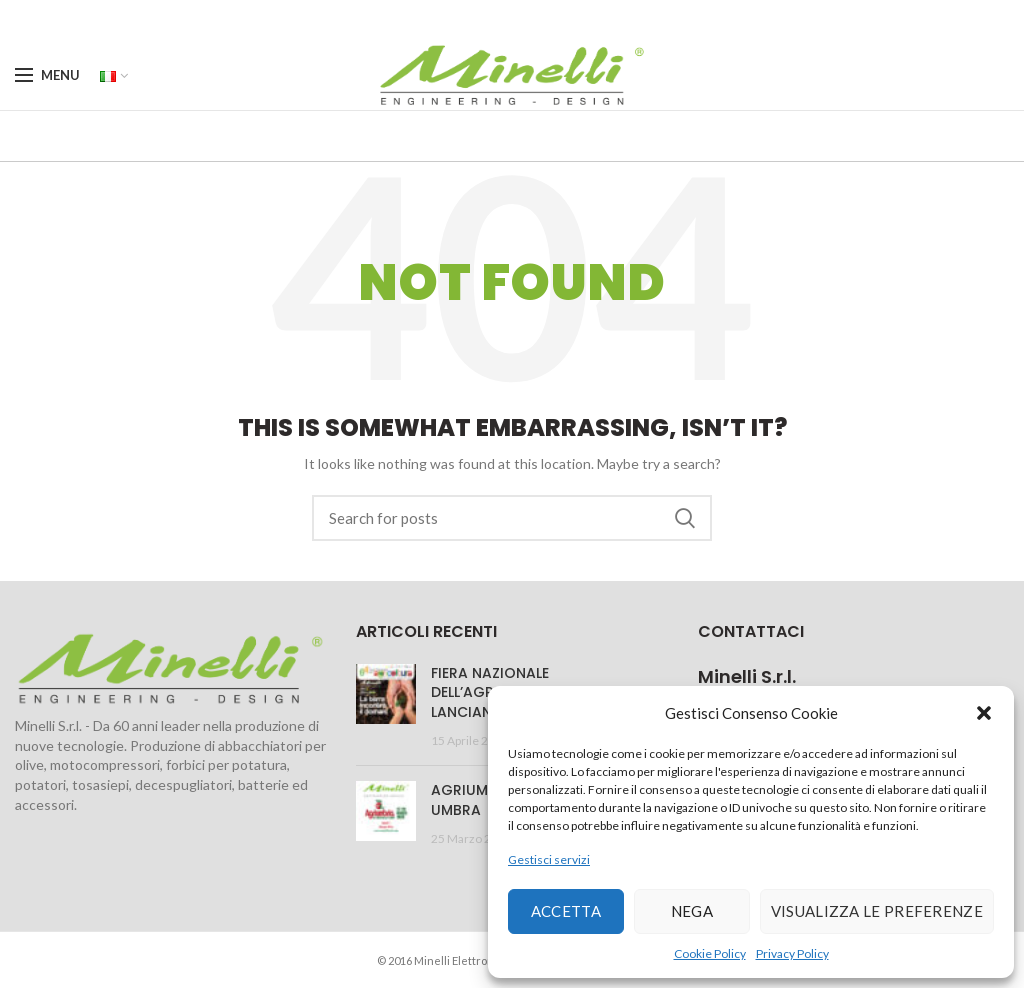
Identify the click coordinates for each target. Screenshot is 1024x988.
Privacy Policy (792, 953)
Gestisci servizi (549, 859)
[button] (984, 713)
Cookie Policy (710, 953)
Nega (692, 911)
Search (685, 518)
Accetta (566, 911)
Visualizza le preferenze (877, 911)
